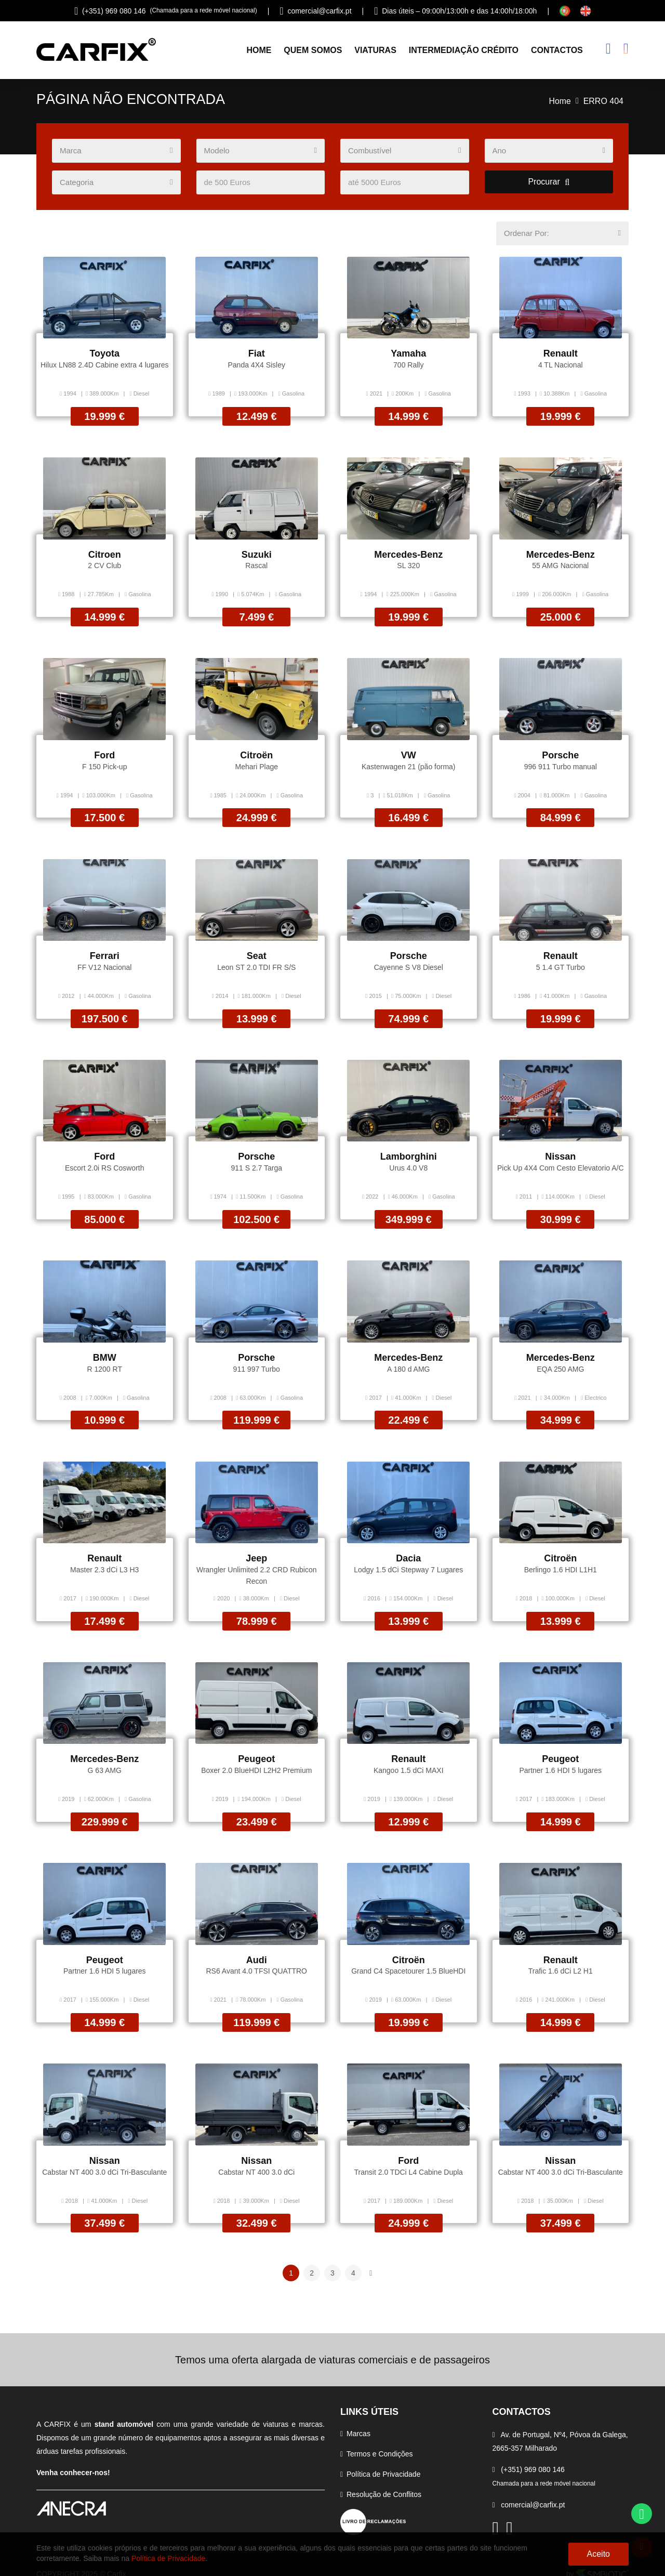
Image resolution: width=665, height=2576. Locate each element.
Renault (560, 357)
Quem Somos (313, 51)
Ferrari (104, 954)
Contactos (557, 51)
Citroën (256, 755)
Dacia (408, 1551)
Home (258, 51)
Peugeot (256, 1750)
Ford (104, 755)
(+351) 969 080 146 (165, 11)
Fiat (256, 357)
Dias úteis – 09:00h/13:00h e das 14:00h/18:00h (455, 11)
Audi (256, 1949)
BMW (104, 1352)
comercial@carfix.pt (315, 11)
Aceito (598, 2553)
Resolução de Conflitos (384, 2480)
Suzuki (257, 556)
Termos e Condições (380, 2440)
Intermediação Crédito (463, 51)
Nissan (560, 1153)
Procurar (548, 185)
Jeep (256, 1551)
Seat (257, 954)
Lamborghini (408, 1153)
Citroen (104, 556)
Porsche (560, 755)
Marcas (358, 2419)
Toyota (104, 357)
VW (408, 755)
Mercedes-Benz (408, 556)
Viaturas (375, 51)
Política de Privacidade (383, 2460)
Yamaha (408, 357)
